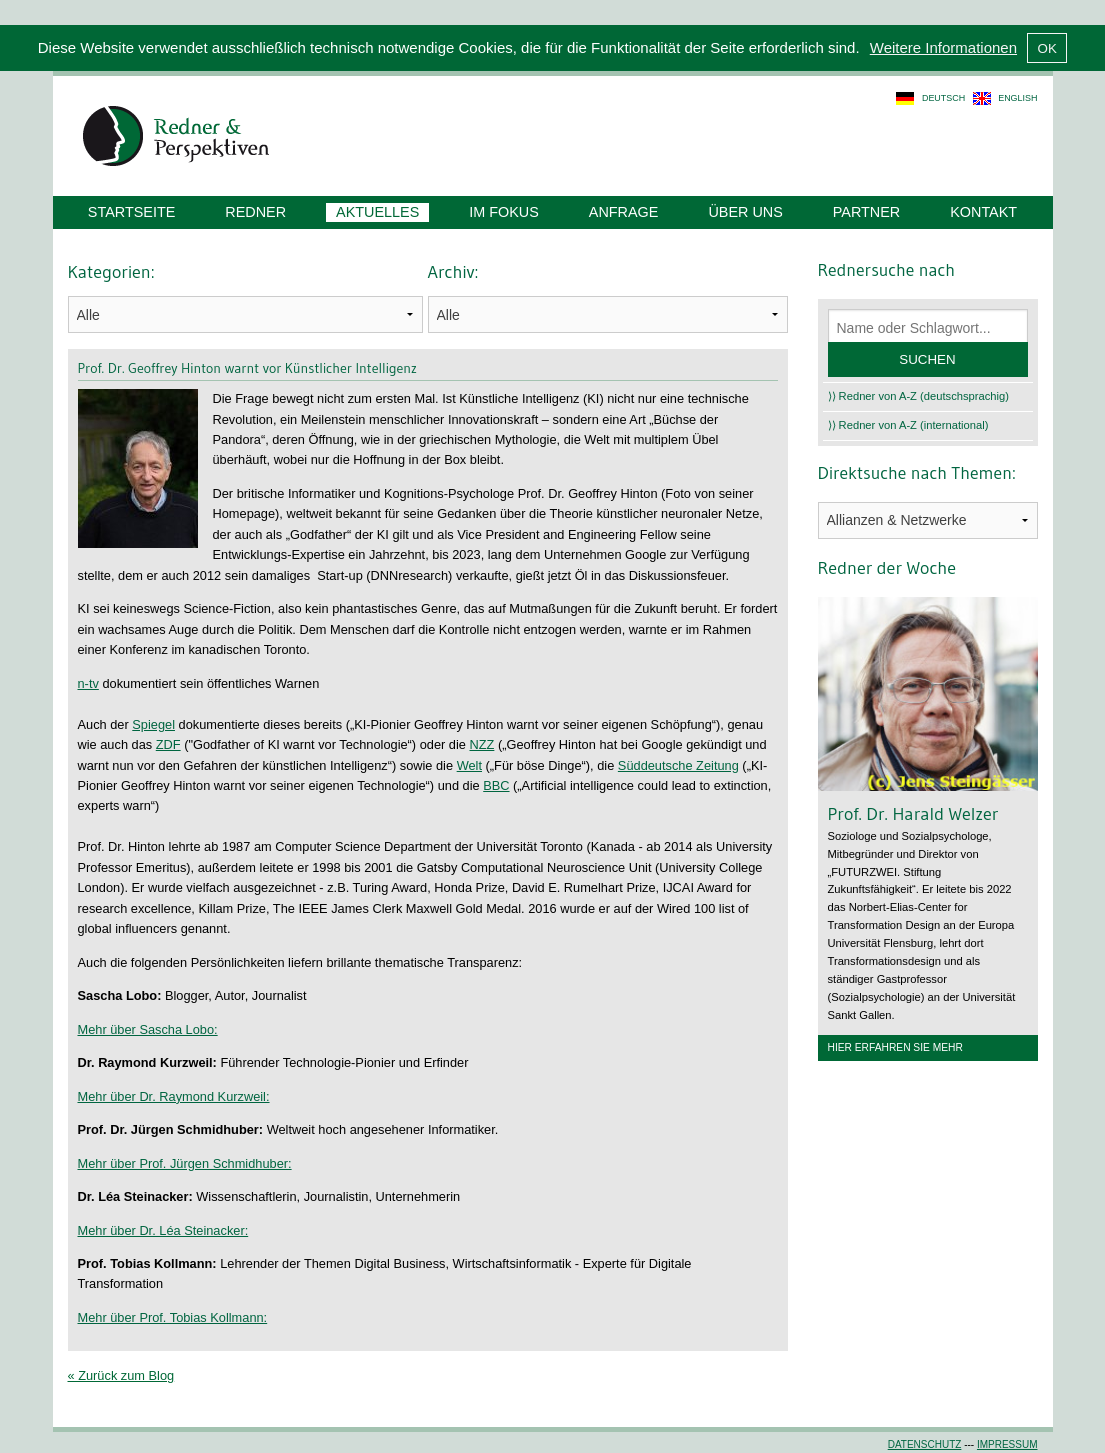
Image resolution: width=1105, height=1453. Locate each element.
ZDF (168, 744)
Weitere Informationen (943, 47)
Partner (866, 212)
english (1017, 98)
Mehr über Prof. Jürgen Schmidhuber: (185, 1163)
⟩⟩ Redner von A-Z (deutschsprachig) (919, 396)
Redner (255, 212)
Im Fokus (504, 212)
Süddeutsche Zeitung (678, 765)
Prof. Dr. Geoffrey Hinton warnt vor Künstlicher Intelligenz (248, 368)
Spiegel (153, 724)
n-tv (88, 683)
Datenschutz (925, 1444)
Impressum (1007, 1444)
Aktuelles (377, 212)
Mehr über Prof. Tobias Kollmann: (173, 1317)
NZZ (481, 744)
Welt (469, 765)
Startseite (131, 212)
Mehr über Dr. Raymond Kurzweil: (174, 1096)
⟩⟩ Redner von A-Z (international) (908, 425)
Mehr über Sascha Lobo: (148, 1029)
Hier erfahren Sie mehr (895, 1047)
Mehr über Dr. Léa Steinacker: (163, 1230)
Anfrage (624, 212)
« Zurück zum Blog (121, 1375)
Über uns (745, 212)
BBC (496, 785)
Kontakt (983, 212)
